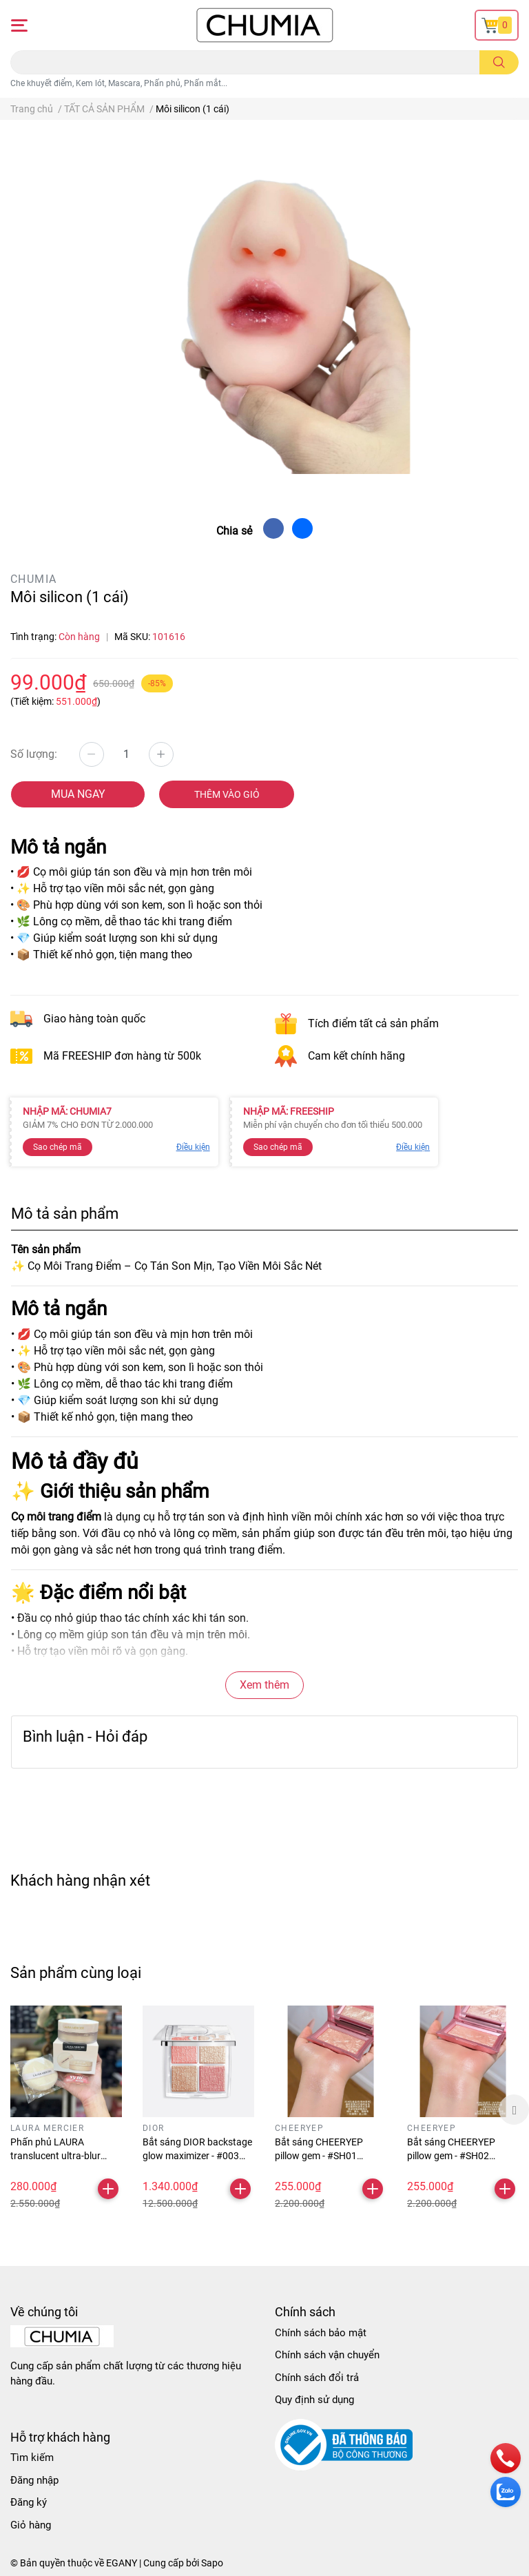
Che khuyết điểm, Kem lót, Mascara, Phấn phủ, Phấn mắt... (118, 83)
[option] (66, 2109)
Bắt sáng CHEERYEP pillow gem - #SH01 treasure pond (319, 2155)
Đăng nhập (34, 2480)
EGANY (121, 2562)
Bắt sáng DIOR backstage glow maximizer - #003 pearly (197, 2155)
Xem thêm (264, 1684)
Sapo (212, 2562)
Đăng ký (28, 2502)
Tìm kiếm (32, 2457)
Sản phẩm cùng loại (75, 1972)
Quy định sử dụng (314, 2399)
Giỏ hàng (30, 2525)
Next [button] (514, 2109)
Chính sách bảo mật (320, 2333)
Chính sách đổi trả (317, 2377)
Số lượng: (33, 754)
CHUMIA (33, 579)
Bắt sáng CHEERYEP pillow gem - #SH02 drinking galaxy (451, 2155)
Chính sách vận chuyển (327, 2355)
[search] (499, 62)
